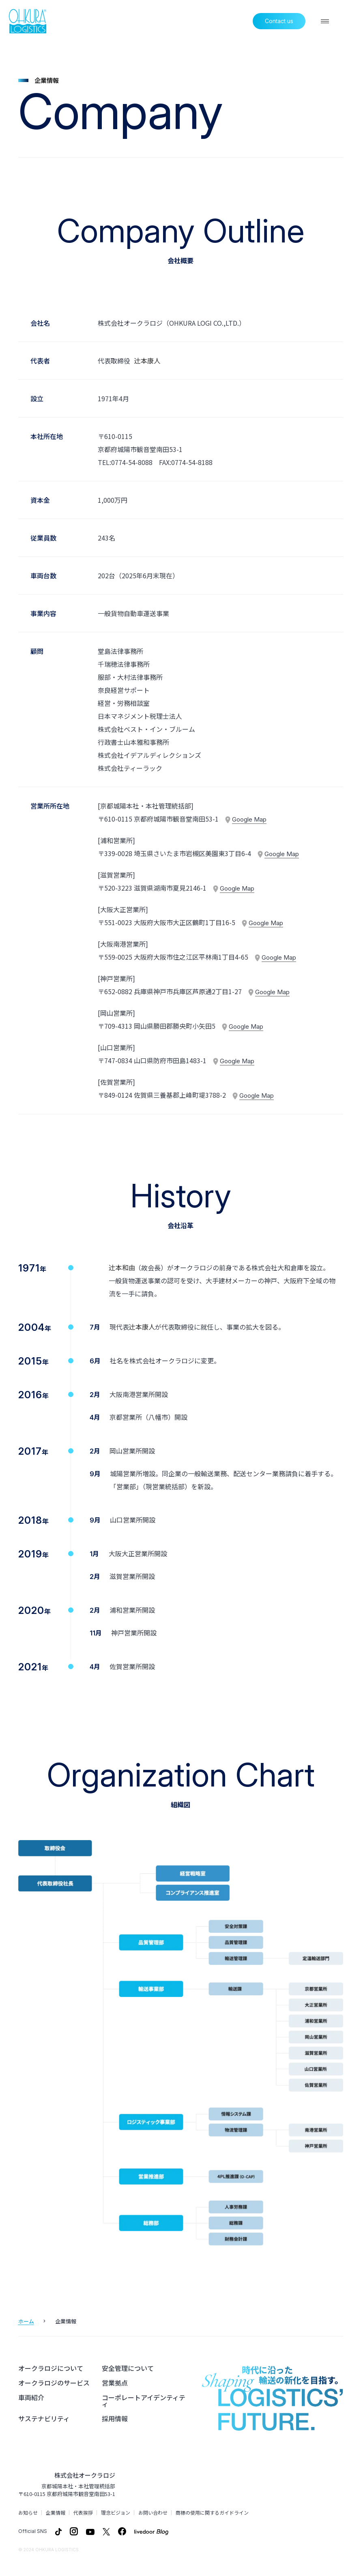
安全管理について (128, 2368)
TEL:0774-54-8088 (125, 462)
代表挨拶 (83, 2512)
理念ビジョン (115, 2512)
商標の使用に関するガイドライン (212, 2512)
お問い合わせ (153, 2512)
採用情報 (115, 2418)
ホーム (26, 2321)
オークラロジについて (50, 2368)
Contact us (279, 20)
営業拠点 (115, 2382)
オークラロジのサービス (54, 2382)
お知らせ (28, 2512)
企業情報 (55, 2512)
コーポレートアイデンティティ (143, 2400)
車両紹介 (31, 2397)
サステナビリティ (44, 2418)
